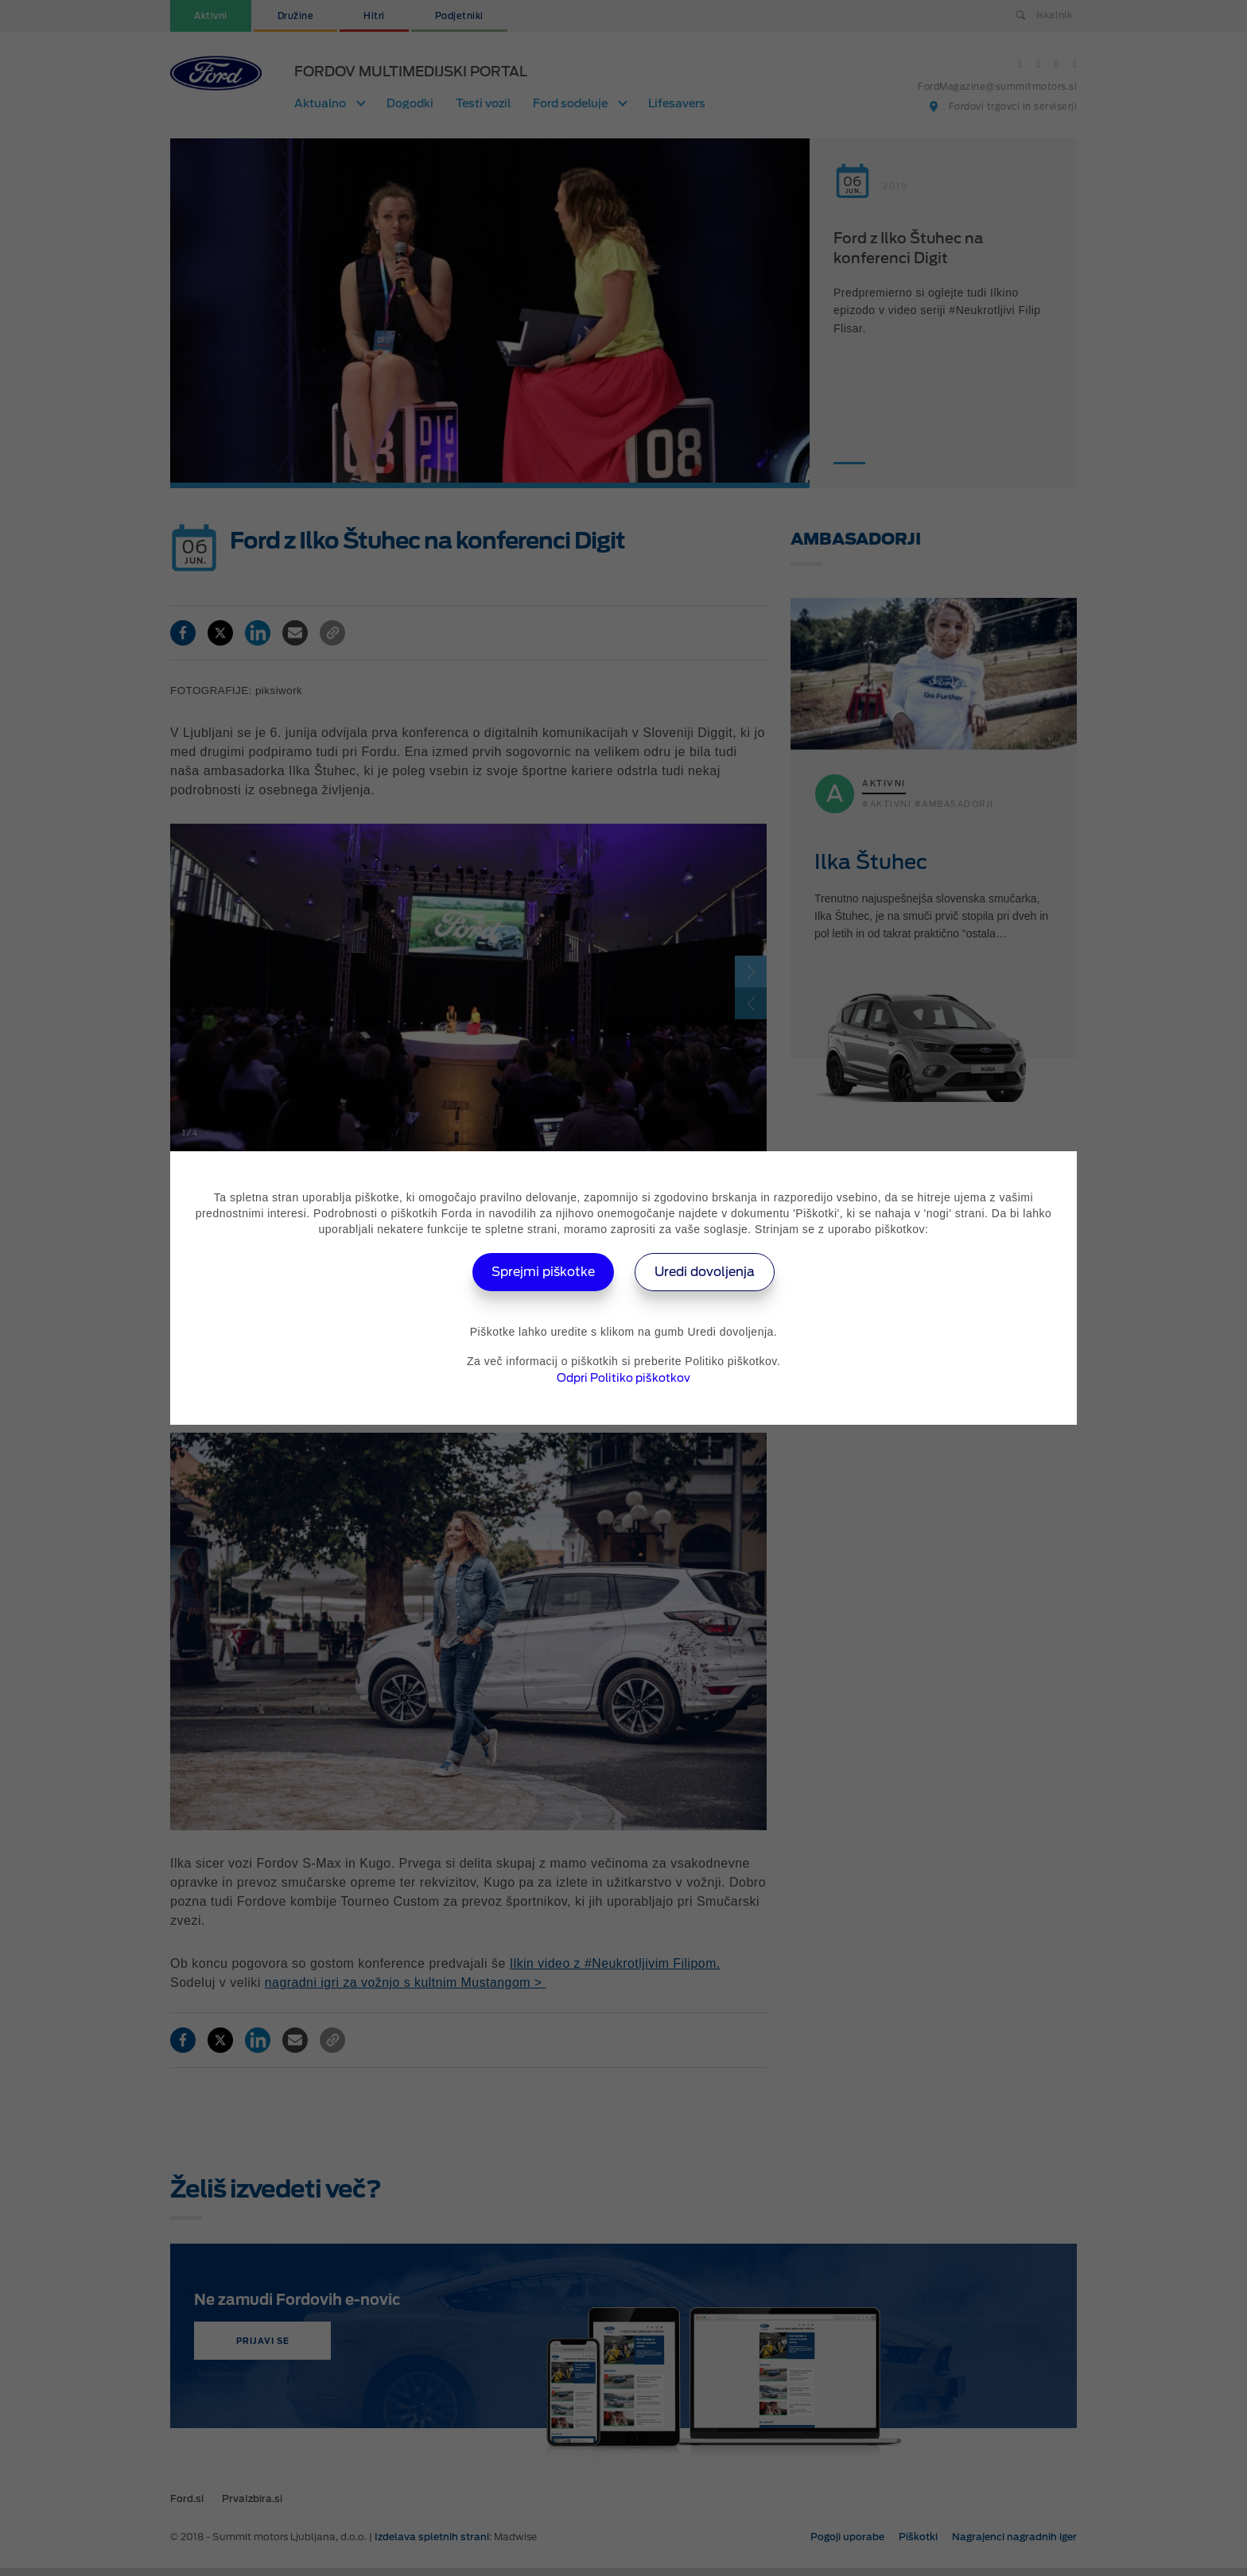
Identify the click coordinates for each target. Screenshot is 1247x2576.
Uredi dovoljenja (707, 1271)
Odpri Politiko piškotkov (623, 1377)
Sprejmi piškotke (541, 1271)
